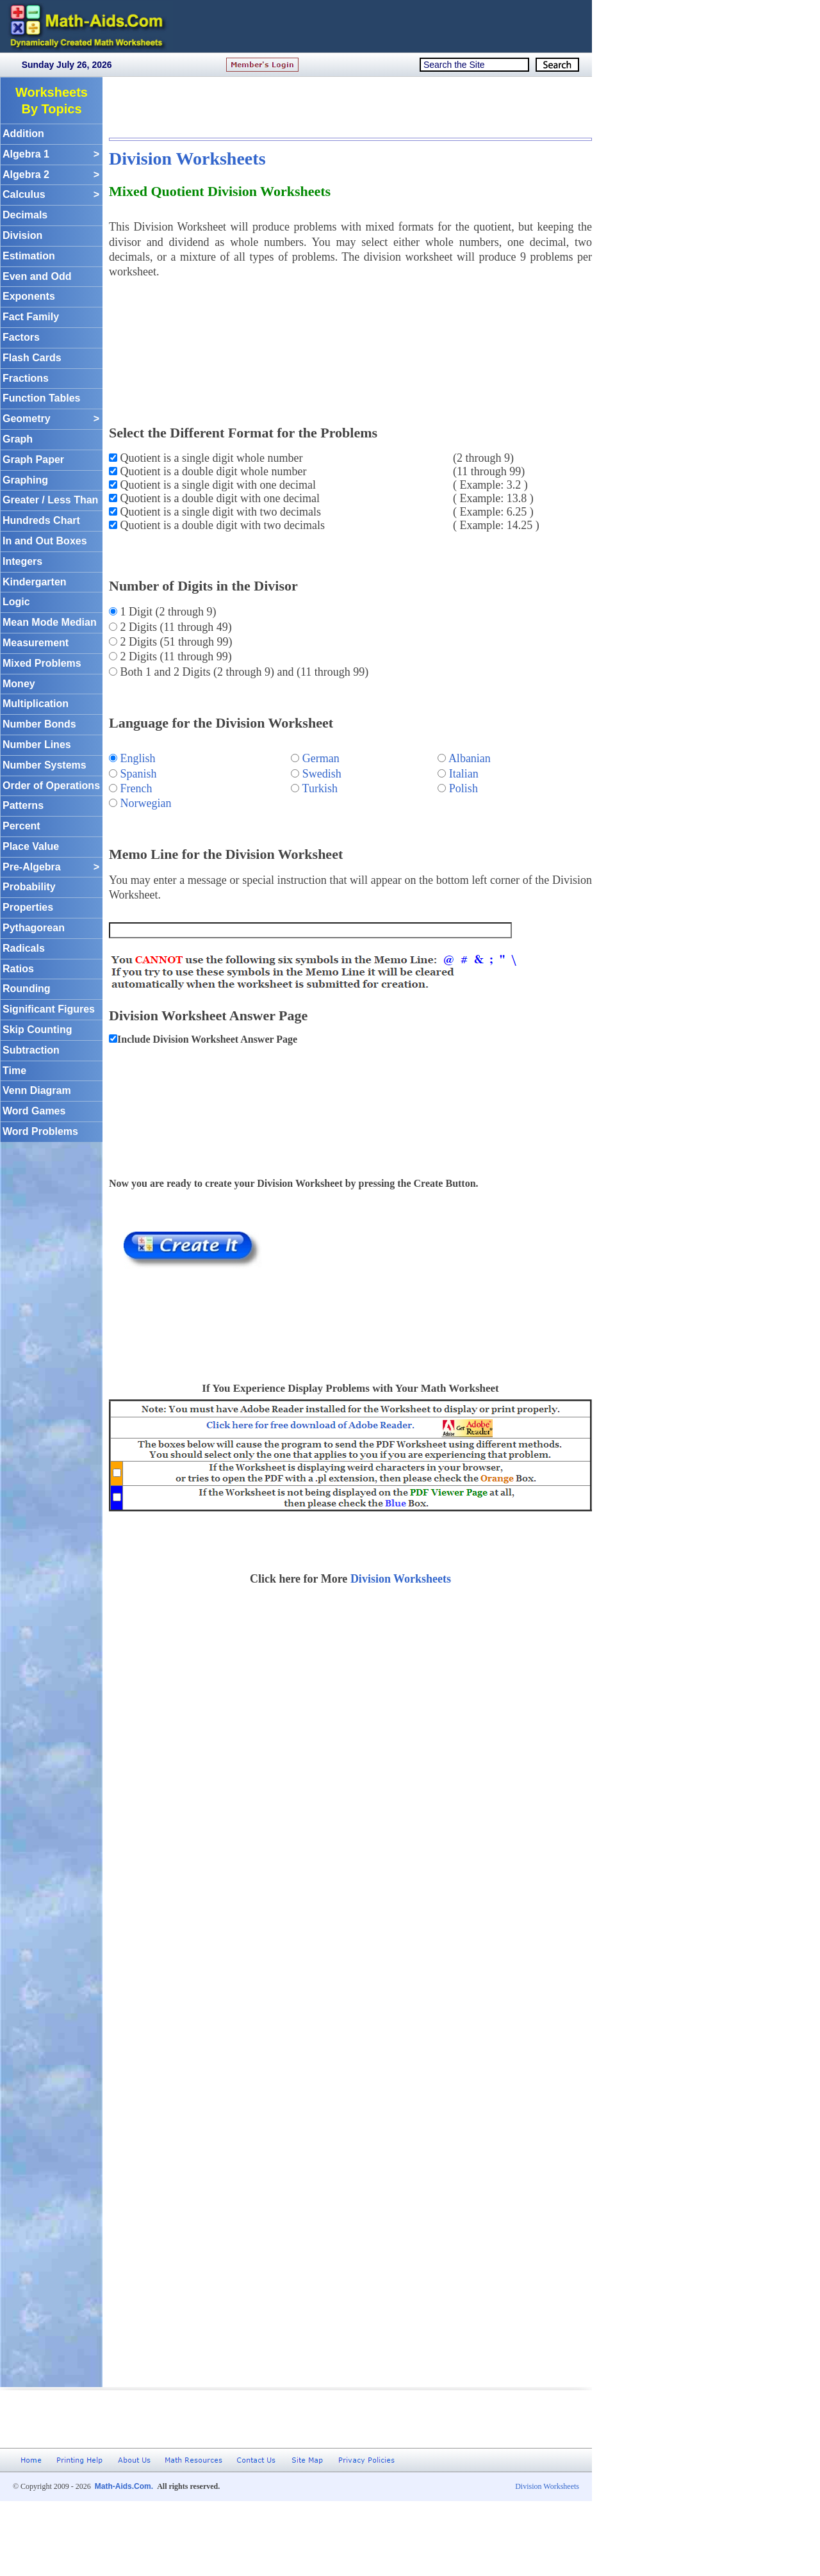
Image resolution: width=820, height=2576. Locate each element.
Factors (21, 337)
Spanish (138, 773)
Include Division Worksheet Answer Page (207, 1039)
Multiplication (36, 703)
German (321, 758)
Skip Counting (37, 1029)
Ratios (18, 968)
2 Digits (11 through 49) (174, 627)
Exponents (29, 296)
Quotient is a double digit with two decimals (221, 525)
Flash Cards (32, 357)
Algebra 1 (51, 154)
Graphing (25, 480)
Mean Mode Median (50, 622)
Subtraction (31, 1050)
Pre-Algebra (51, 867)
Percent (21, 825)
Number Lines (37, 744)
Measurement (36, 642)
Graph (18, 439)
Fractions (26, 378)
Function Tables (41, 398)
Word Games (34, 1110)
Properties (28, 907)
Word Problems (40, 1131)
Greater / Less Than (50, 499)
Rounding (27, 988)
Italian (464, 773)
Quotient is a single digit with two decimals (219, 511)
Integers (22, 561)
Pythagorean (34, 927)
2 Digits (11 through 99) (174, 656)
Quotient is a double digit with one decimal (218, 498)
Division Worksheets (187, 158)
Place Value (31, 846)
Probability (29, 886)
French (136, 788)
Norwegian (146, 803)
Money (19, 683)
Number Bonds (39, 724)
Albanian (469, 758)
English (138, 758)
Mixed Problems (42, 663)
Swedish (321, 773)
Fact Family (31, 316)
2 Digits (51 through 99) (175, 641)
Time (14, 1070)
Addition (23, 133)
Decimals (25, 214)
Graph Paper (33, 459)
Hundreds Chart (41, 520)
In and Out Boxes (45, 540)
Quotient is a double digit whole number (211, 471)
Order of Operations (51, 785)
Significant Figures (49, 1009)
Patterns (23, 805)
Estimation (29, 255)
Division (22, 235)
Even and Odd (37, 276)
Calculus (51, 195)
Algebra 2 (51, 175)
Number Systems (44, 765)
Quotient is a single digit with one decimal (216, 484)
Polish (463, 788)
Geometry (51, 419)
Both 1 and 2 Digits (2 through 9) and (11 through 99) (242, 671)
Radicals (24, 948)
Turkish (320, 788)
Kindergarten (35, 581)
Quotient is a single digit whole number (209, 458)
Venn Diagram (37, 1090)
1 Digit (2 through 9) (167, 611)
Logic (16, 601)
